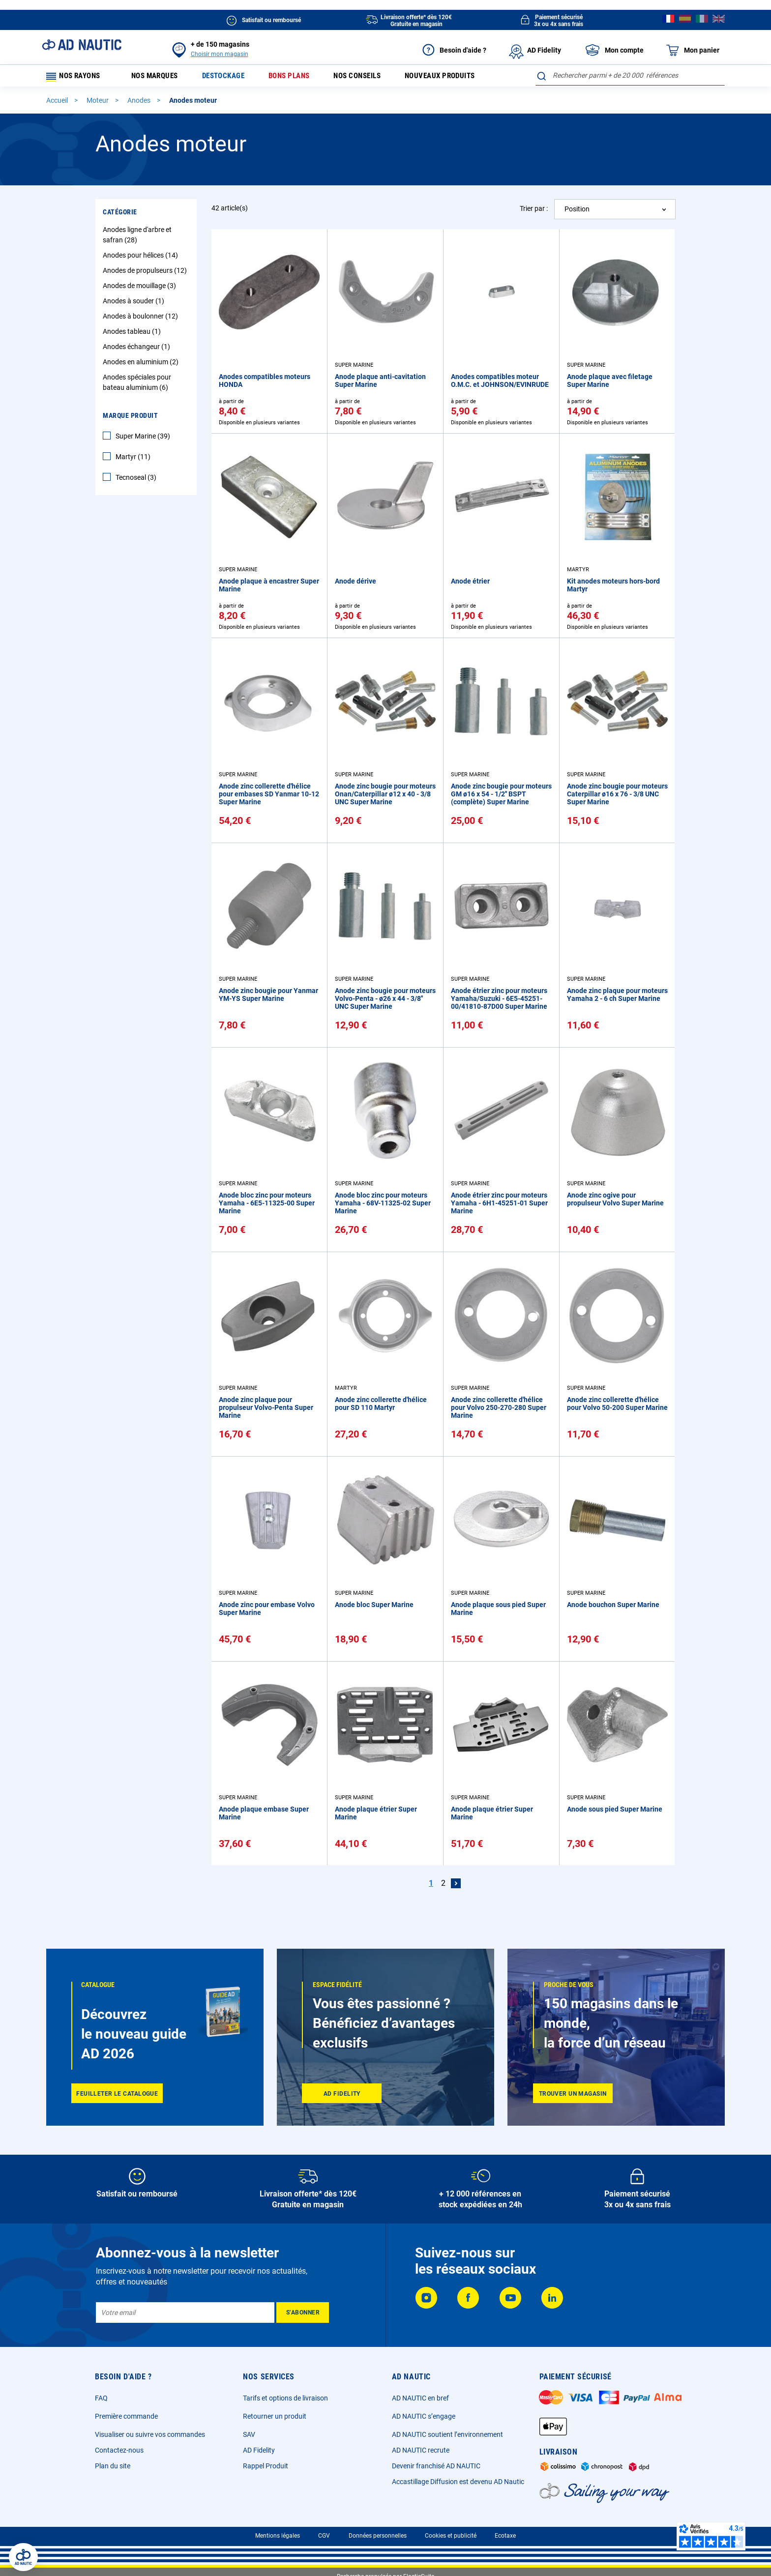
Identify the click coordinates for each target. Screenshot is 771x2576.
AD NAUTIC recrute (420, 2450)
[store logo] (81, 44)
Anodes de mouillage (140, 289)
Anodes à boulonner (141, 319)
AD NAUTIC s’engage (423, 2416)
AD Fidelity (259, 2450)
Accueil (57, 104)
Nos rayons (76, 77)
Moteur (98, 104)
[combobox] (630, 75)
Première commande (126, 2416)
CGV (324, 2535)
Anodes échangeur (138, 350)
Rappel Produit (265, 2466)
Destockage (231, 77)
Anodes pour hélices (141, 259)
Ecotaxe (505, 2535)
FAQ (101, 2398)
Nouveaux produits (462, 77)
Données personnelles (378, 2535)
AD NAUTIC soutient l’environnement (447, 2434)
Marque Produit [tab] (130, 419)
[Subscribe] (302, 2312)
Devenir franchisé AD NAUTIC (436, 2466)
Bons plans (302, 77)
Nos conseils (375, 77)
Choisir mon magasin (219, 54)
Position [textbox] (577, 212)
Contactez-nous (119, 2450)
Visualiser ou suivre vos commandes (150, 2434)
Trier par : (534, 212)
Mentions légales (277, 2535)
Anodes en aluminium (142, 365)
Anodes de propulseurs (146, 274)
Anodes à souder (135, 304)
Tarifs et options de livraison (285, 2398)
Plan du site (112, 2466)
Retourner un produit (274, 2416)
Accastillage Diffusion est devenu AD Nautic (458, 2482)
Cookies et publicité (450, 2535)
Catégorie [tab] (120, 215)
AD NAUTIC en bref (420, 2398)
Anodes (139, 104)
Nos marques (159, 77)
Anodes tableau (133, 335)
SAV (249, 2434)
